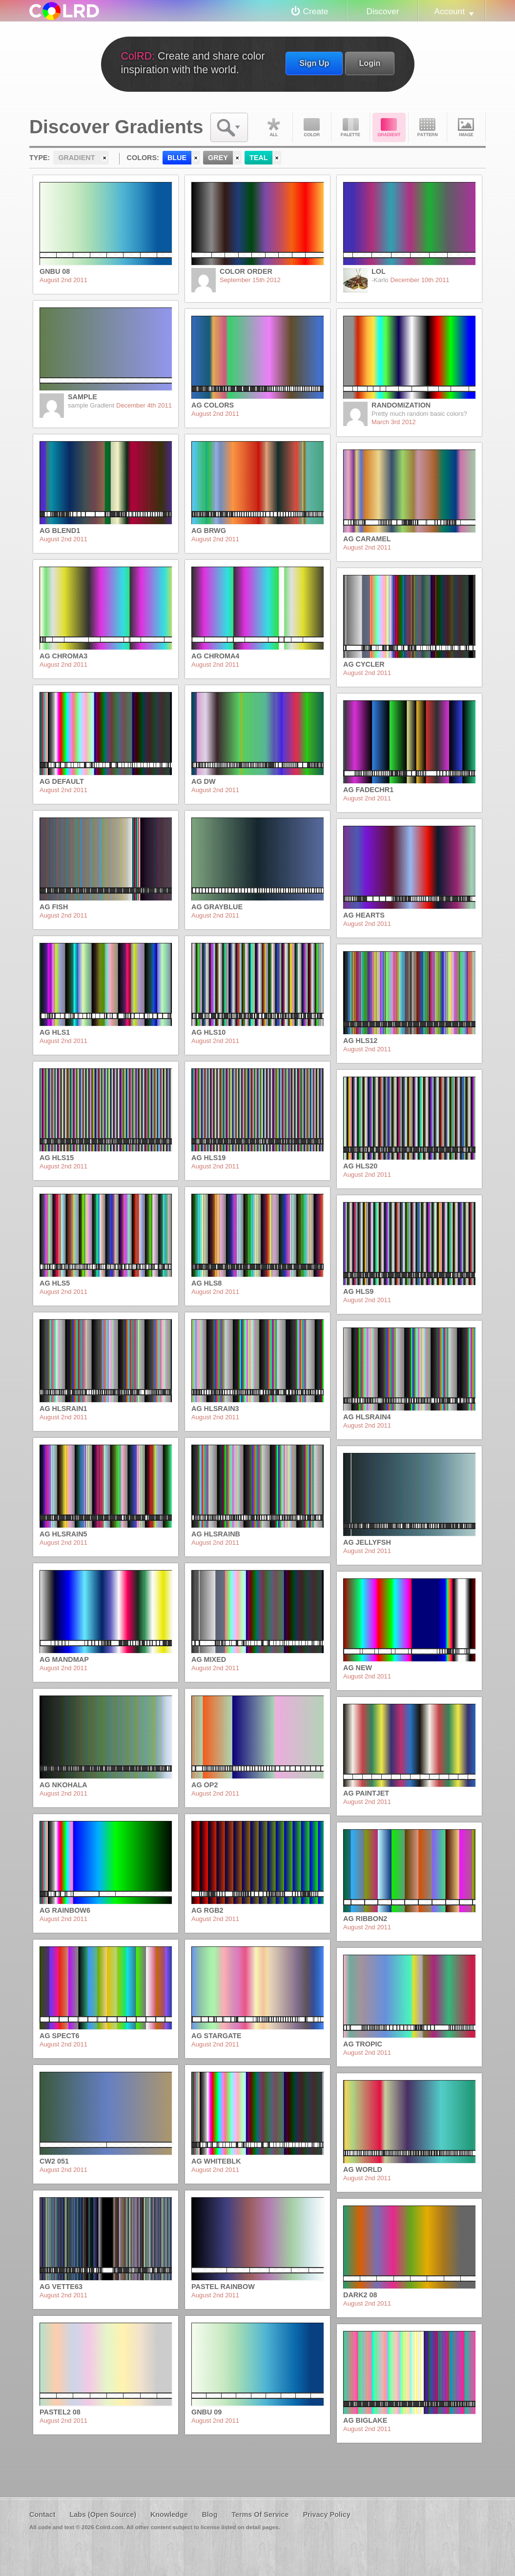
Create (316, 11)
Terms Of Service (259, 2514)
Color (312, 127)
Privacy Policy (326, 2514)
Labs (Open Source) (102, 2514)
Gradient (389, 127)
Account (449, 11)
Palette (350, 127)
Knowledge (169, 2514)
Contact (42, 2514)
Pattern (427, 127)
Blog (209, 2514)
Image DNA (466, 127)
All (273, 127)
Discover (382, 11)
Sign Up (314, 63)
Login (369, 63)
